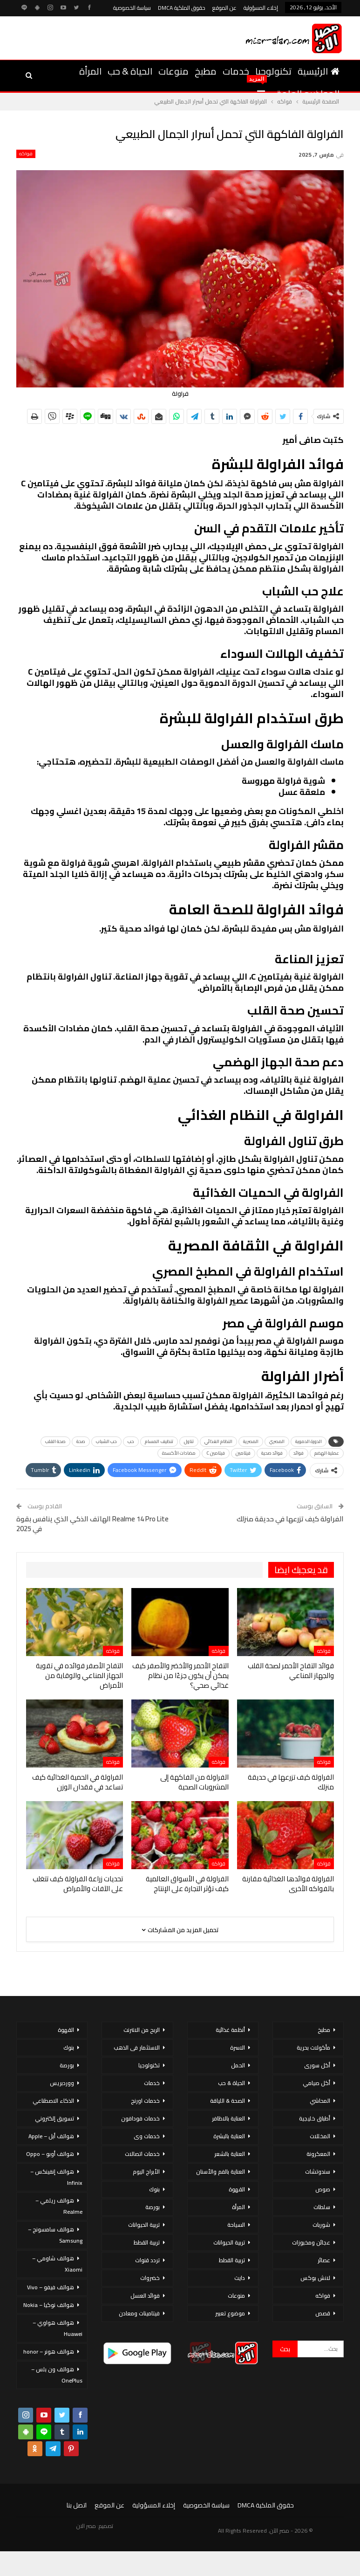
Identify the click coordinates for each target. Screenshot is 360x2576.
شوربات (321, 2224)
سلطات (321, 2207)
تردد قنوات (147, 2260)
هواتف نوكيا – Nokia (48, 2305)
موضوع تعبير (230, 2313)
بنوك (154, 2189)
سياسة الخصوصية (132, 7)
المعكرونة (318, 2153)
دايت (239, 2277)
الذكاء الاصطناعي (53, 2100)
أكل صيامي (316, 2083)
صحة (80, 1441)
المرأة (90, 71)
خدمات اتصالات (142, 2153)
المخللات (320, 2136)
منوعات (173, 71)
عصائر (324, 2260)
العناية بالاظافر (228, 2118)
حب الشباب (106, 1441)
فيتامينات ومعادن (139, 2313)
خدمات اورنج (145, 2100)
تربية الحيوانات (229, 2242)
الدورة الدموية (308, 1441)
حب (131, 1441)
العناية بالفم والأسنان (220, 2171)
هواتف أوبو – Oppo (50, 2153)
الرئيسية (319, 71)
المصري (277, 1441)
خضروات (150, 2277)
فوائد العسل (145, 2295)
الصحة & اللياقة (227, 2100)
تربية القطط (232, 2260)
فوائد (298, 1453)
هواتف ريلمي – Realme (58, 2206)
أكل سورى (317, 2065)
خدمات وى (147, 2136)
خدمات (236, 71)
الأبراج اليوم (146, 2171)
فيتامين (243, 1453)
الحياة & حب (130, 71)
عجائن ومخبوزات (311, 2242)
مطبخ (206, 71)
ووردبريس (62, 2083)
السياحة (236, 2224)
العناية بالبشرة (229, 2136)
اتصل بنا (77, 2505)
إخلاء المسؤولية (261, 7)
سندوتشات (317, 2171)
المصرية (250, 1441)
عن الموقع (224, 7)
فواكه (26, 154)
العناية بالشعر (229, 2153)
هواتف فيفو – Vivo (50, 2287)
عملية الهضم (326, 1453)
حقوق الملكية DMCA (181, 7)
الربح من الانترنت (141, 2029)
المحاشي (320, 2100)
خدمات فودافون (140, 2118)
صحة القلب (55, 1441)
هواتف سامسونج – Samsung (55, 2235)
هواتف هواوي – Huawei (57, 2328)
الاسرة (237, 2047)
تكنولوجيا (273, 71)
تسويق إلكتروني (54, 2118)
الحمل (238, 2065)
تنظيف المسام (159, 1441)
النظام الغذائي (218, 1441)
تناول (189, 1441)
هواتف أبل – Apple (51, 2136)
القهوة (237, 2189)
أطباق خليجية (314, 2118)
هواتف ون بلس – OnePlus (56, 2375)
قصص (322, 2313)
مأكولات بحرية (313, 2047)
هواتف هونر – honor (48, 2351)
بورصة (152, 2207)
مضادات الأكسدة (179, 1453)
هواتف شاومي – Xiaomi (57, 2264)
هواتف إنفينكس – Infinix (56, 2177)
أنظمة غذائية (230, 2029)
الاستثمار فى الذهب (137, 2047)
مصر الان (86, 2526)
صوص (322, 2189)
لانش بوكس (315, 2277)
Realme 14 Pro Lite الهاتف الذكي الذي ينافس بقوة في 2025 (92, 1523)
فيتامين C (215, 1453)
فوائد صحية (272, 1453)
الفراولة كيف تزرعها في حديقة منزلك (290, 1519)
